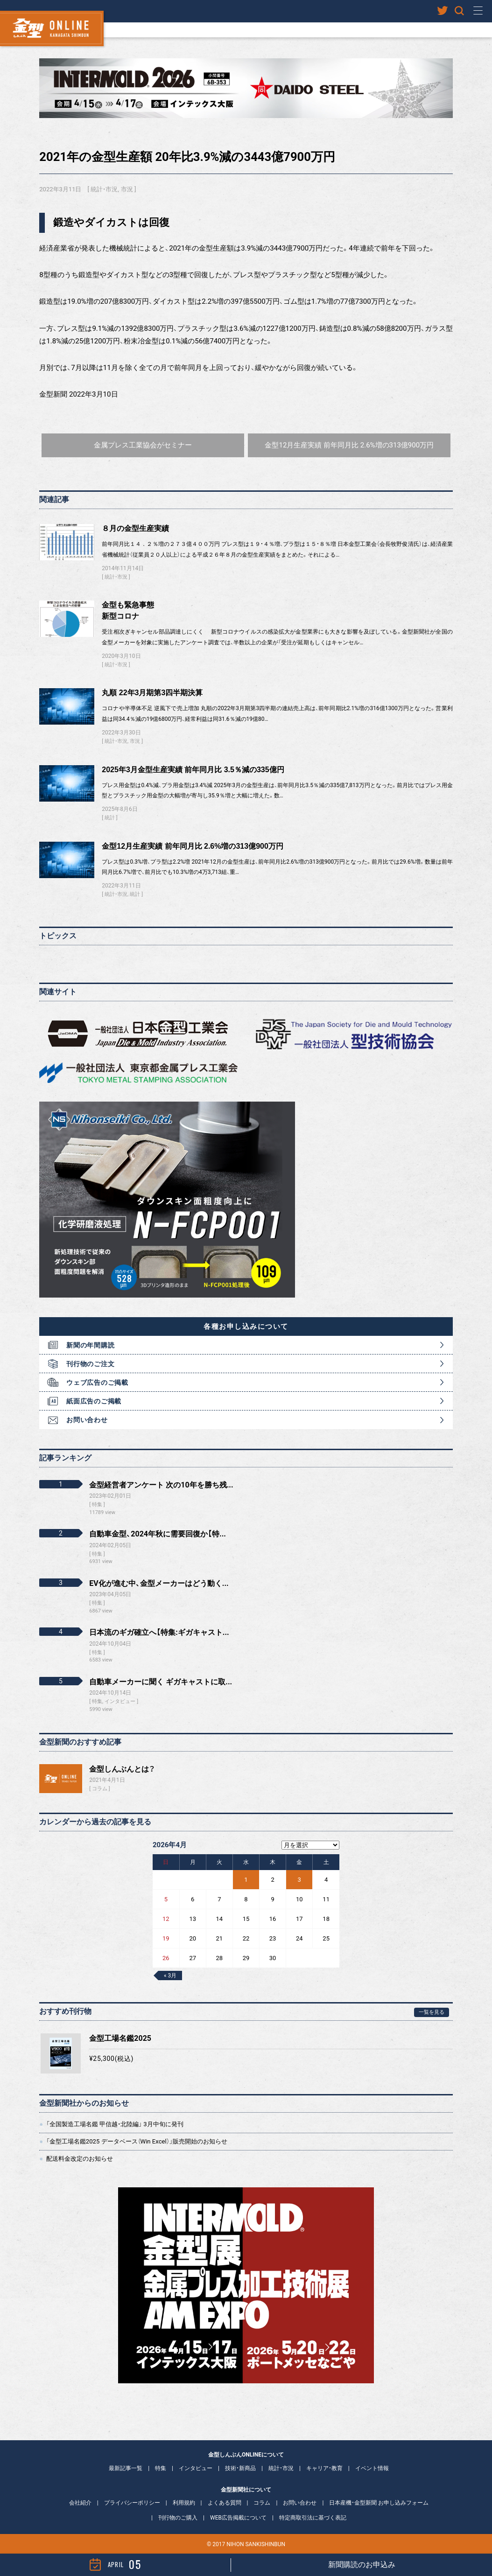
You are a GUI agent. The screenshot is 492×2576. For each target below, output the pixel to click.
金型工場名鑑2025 (120, 2038)
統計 (110, 818)
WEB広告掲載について (238, 2517)
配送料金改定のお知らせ (79, 2158)
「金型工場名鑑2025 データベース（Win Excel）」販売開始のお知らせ (136, 2141)
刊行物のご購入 (177, 2517)
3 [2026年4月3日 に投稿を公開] (299, 1879)
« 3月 (170, 1975)
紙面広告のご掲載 (93, 1401)
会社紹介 (80, 2502)
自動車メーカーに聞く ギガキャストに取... (160, 1681)
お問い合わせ (86, 1420)
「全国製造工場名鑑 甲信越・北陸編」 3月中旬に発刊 (114, 2124)
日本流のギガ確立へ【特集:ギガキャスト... (159, 1632)
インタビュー (195, 2468)
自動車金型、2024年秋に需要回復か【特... (157, 1533)
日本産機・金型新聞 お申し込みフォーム (379, 2502)
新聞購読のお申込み (361, 2564)
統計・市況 (104, 189)
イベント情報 (372, 2468)
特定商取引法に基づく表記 (312, 2517)
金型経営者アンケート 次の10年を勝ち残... (161, 1484)
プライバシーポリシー (132, 2502)
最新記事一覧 (125, 2468)
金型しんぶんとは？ (122, 1769)
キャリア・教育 (324, 2468)
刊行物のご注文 (90, 1364)
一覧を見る (431, 2012)
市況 (127, 189)
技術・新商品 (240, 2468)
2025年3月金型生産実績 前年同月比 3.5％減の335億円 (193, 770)
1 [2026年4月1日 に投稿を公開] (245, 1879)
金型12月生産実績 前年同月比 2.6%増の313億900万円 (192, 846)
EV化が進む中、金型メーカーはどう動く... (158, 1583)
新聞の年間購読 (90, 1345)
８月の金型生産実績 (135, 528)
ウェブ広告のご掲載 (97, 1382)
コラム (99, 1789)
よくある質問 (224, 2502)
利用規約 (184, 2502)
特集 (160, 2468)
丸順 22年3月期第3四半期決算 (152, 693)
